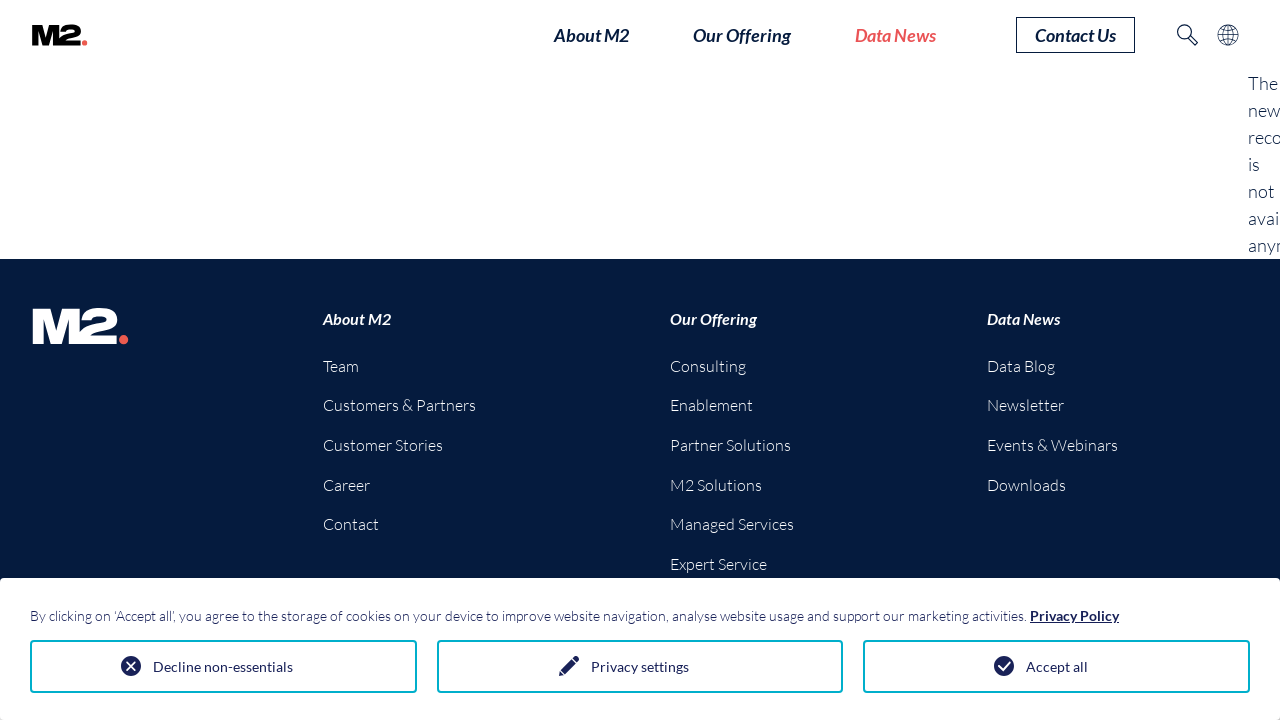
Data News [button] (895, 35)
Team (341, 366)
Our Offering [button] (742, 35)
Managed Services (732, 524)
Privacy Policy (1074, 615)
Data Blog (1021, 366)
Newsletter (1025, 405)
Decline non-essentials (223, 666)
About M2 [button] (591, 35)
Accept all (1057, 666)
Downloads (1026, 485)
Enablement (711, 405)
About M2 (357, 318)
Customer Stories (383, 445)
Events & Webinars (1052, 445)
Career (346, 485)
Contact (351, 524)
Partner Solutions (730, 445)
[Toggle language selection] (1228, 35)
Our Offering (713, 318)
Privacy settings (640, 666)
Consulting (708, 366)
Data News (1023, 318)
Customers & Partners (399, 405)
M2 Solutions (716, 485)
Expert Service (718, 564)
